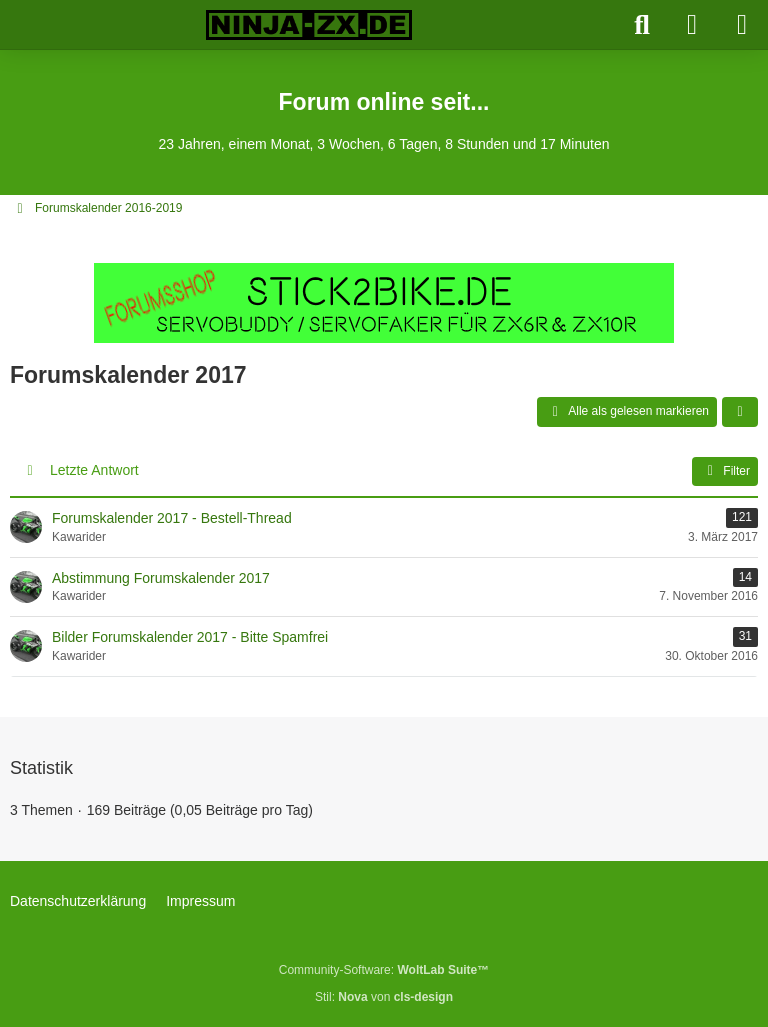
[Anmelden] (692, 25)
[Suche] (642, 25)
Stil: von (384, 997)
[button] (740, 412)
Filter (725, 471)
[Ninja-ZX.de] (309, 25)
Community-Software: (384, 970)
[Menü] (742, 25)
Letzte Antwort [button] (94, 470)
